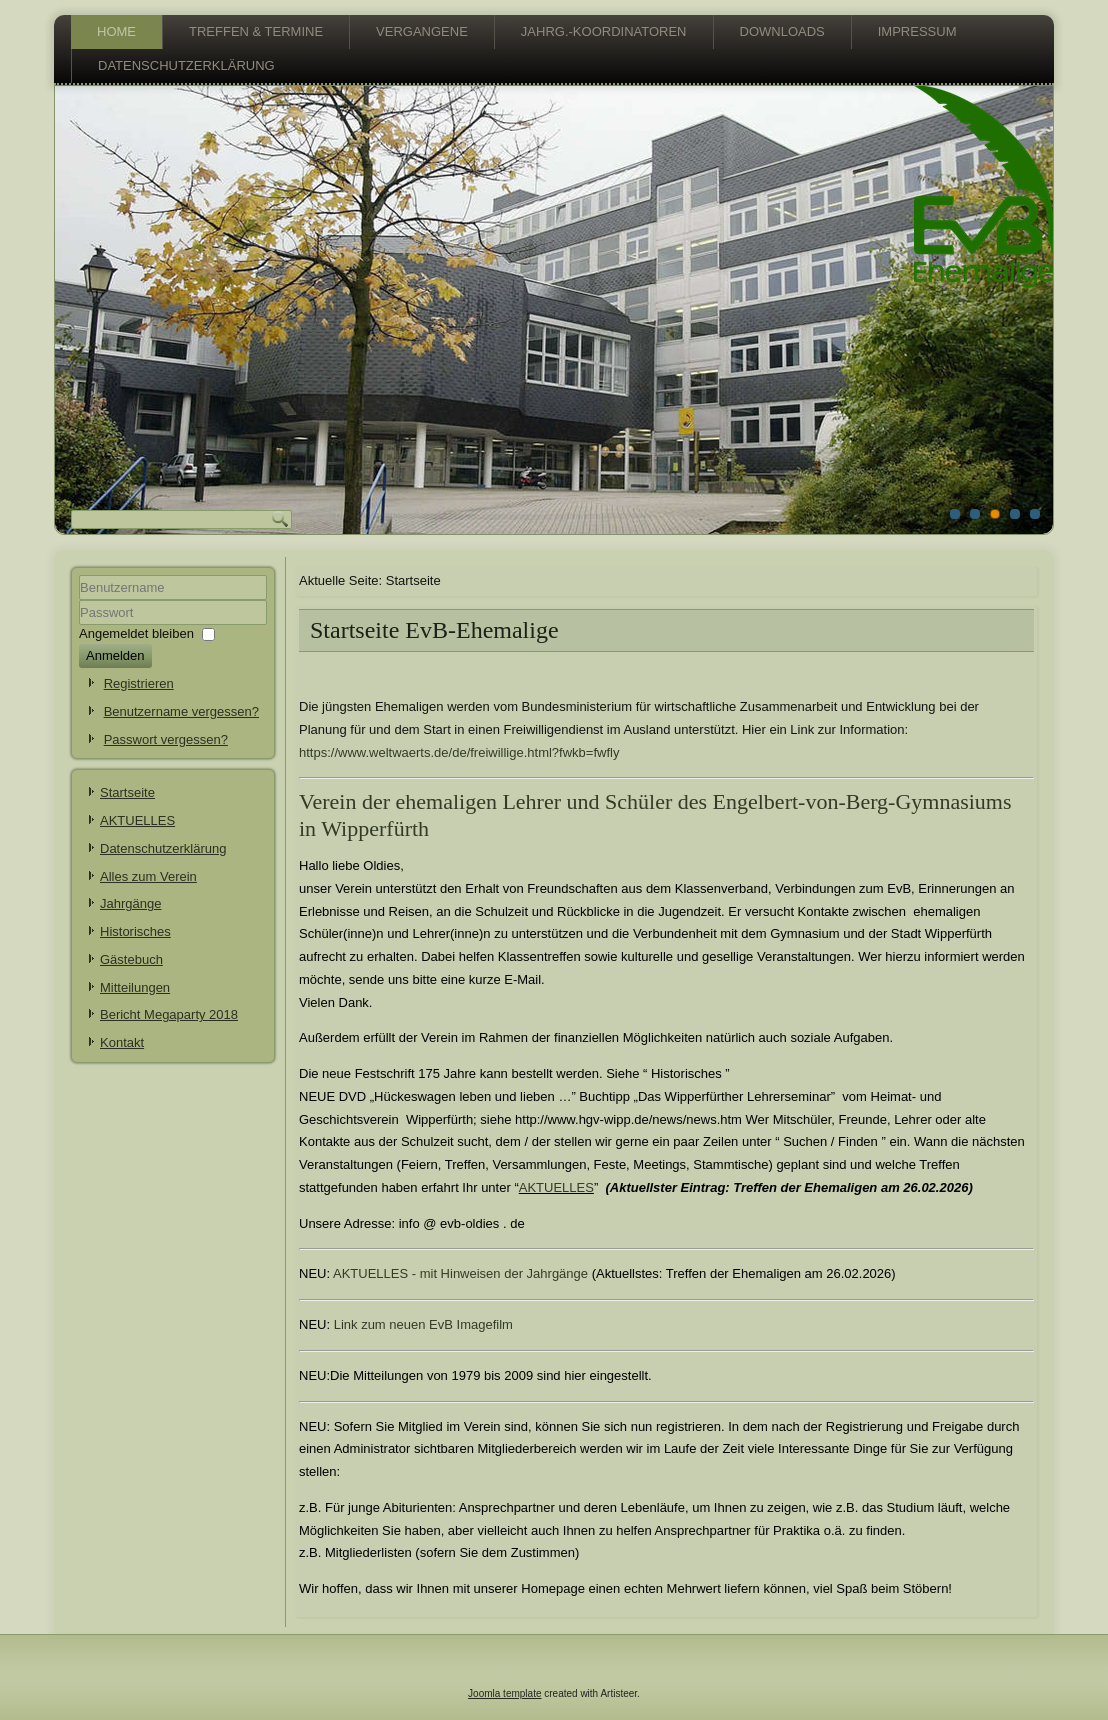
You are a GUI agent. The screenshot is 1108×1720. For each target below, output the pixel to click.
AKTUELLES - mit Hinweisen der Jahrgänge (460, 1273)
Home (116, 31)
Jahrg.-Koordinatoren (604, 31)
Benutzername (79, 600)
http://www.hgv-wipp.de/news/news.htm (630, 1119)
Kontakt (122, 1042)
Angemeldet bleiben (136, 633)
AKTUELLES (137, 820)
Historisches (135, 931)
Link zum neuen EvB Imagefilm (423, 1324)
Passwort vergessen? (166, 739)
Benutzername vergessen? (181, 711)
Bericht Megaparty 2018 (169, 1014)
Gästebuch (131, 959)
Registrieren (139, 683)
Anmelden (115, 655)
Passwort (79, 625)
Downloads (782, 31)
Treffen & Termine (256, 31)
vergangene (422, 31)
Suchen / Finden (830, 1141)
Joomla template (504, 1693)
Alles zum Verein (148, 876)
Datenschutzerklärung (186, 65)
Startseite (127, 792)
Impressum (917, 31)
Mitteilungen (135, 987)
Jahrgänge (130, 903)
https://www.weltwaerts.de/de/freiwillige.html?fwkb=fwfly (459, 752)
